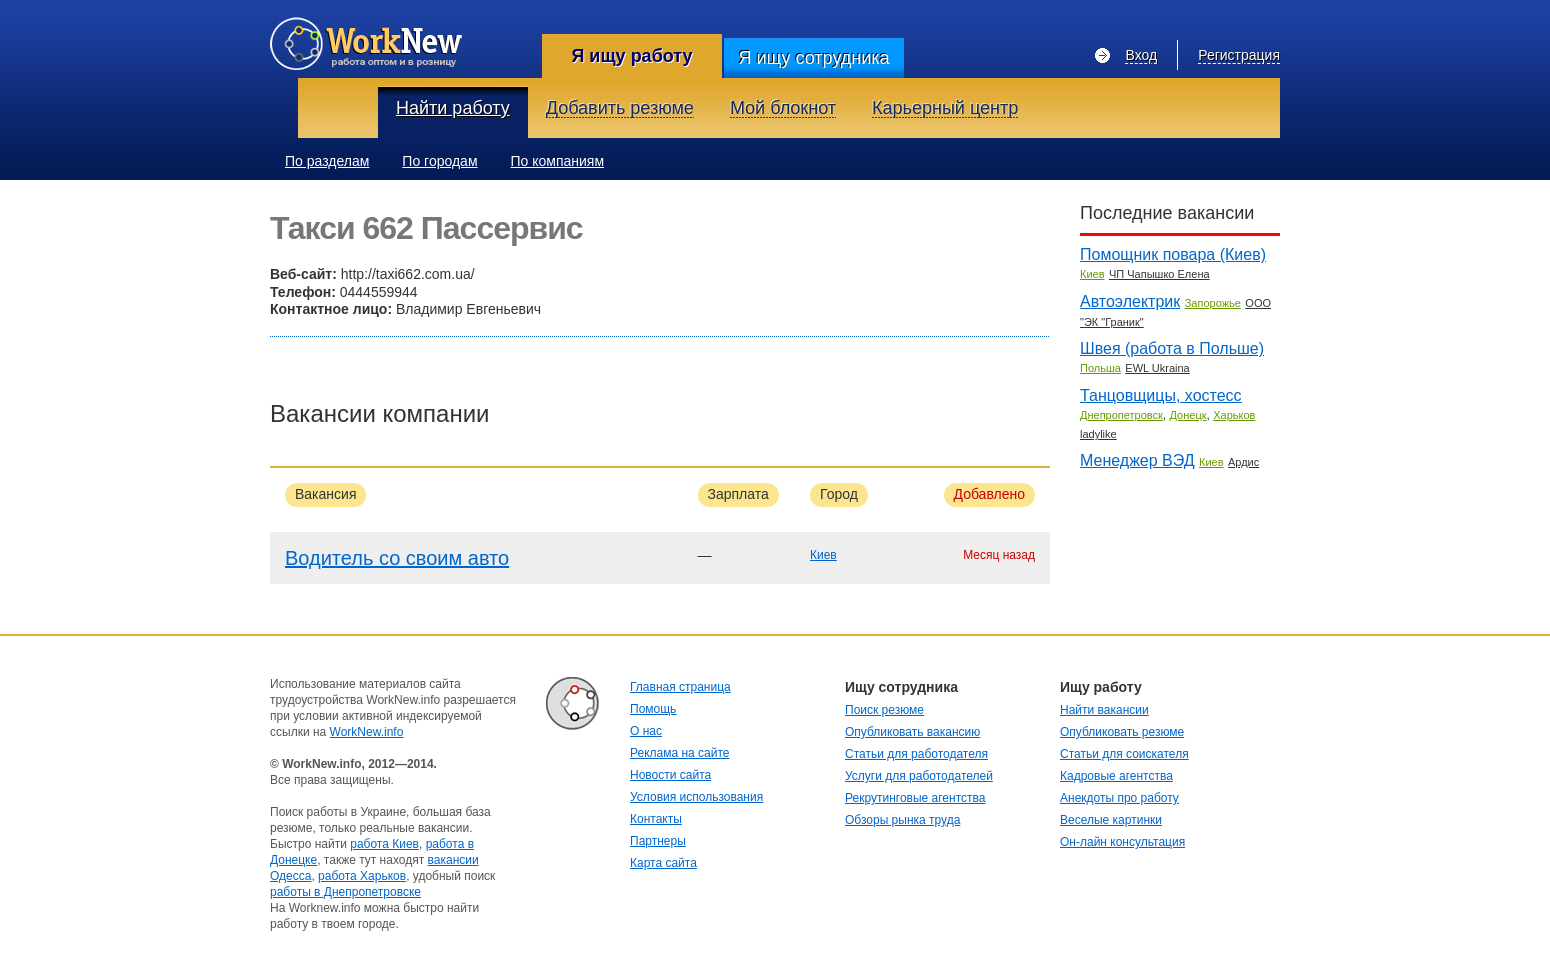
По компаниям (558, 161)
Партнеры (658, 841)
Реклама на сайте (680, 753)
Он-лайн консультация (1122, 842)
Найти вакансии (1104, 710)
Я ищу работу (631, 56)
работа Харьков (362, 876)
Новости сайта (670, 775)
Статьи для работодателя (916, 754)
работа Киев (384, 844)
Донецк (1188, 415)
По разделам (327, 161)
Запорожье (1213, 303)
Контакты (656, 819)
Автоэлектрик (1130, 301)
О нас (646, 731)
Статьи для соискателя (1124, 754)
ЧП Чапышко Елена (1159, 274)
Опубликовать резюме (1122, 732)
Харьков (1234, 415)
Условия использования (696, 797)
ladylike (1098, 434)
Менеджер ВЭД (1137, 460)
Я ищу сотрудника (813, 58)
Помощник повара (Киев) (1173, 254)
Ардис (1243, 462)
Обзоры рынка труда (902, 820)
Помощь (653, 709)
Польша (1100, 368)
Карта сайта (663, 863)
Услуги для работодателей (919, 776)
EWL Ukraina (1157, 368)
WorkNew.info (367, 732)
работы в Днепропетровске (345, 892)
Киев (823, 555)
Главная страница (680, 687)
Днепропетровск (1121, 415)
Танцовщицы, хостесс (1161, 395)
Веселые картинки (1111, 820)
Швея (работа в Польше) (1172, 348)
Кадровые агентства (1116, 776)
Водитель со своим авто (397, 558)
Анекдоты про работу (1119, 798)
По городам (439, 161)
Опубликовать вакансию (912, 732)
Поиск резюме (884, 710)
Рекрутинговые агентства (915, 798)
